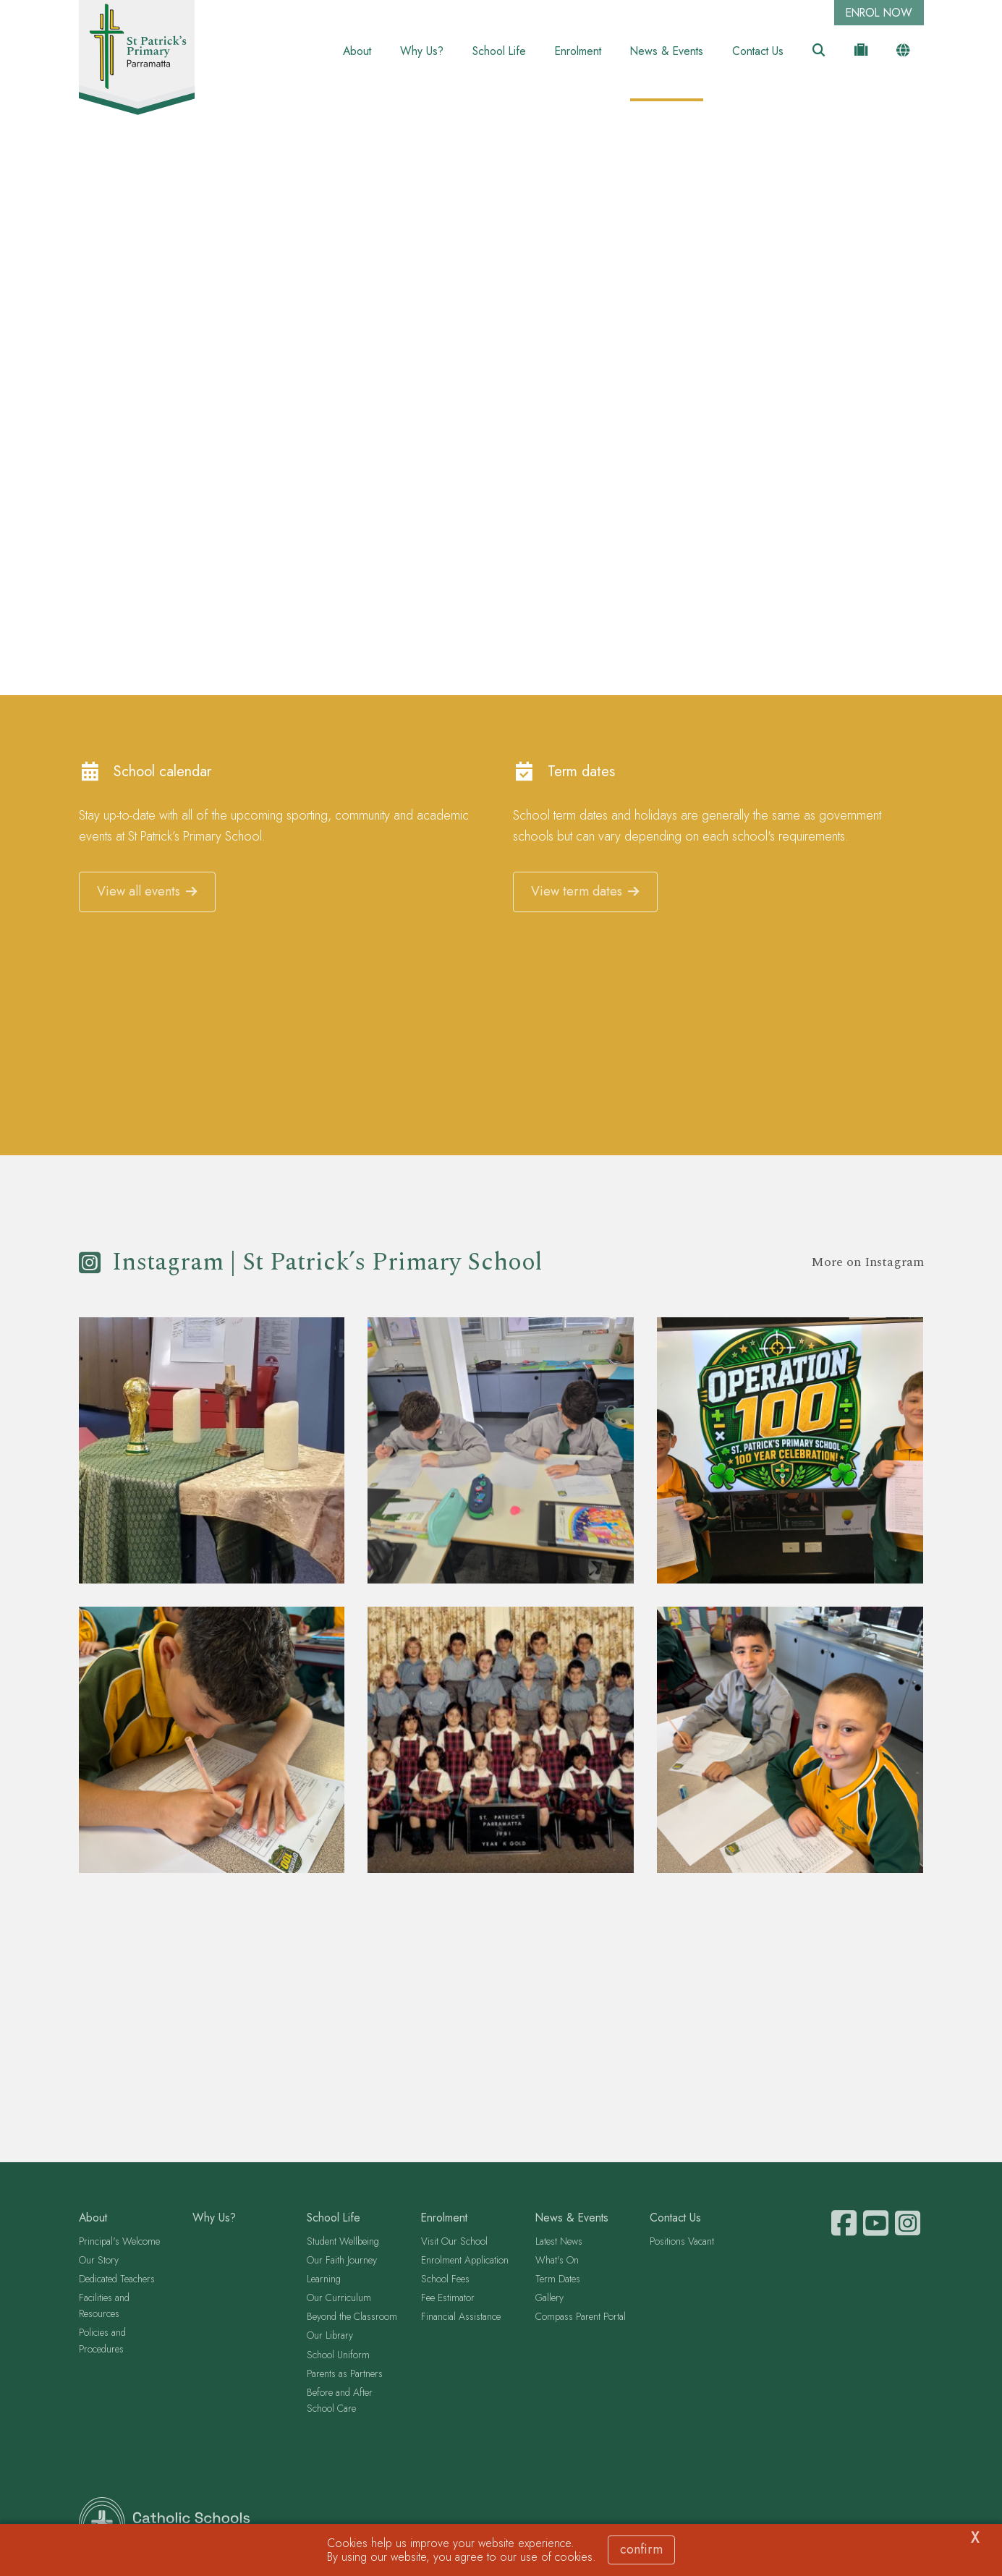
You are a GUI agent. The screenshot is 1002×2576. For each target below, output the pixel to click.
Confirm (641, 2549)
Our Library (330, 2337)
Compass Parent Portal (580, 2318)
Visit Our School (454, 2242)
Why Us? (421, 51)
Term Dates (557, 2280)
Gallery (549, 2299)
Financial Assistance (461, 2318)
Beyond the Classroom (352, 2318)
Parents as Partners (345, 2375)
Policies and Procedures (102, 2342)
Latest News (558, 2242)
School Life (499, 51)
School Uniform (338, 2356)
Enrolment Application (465, 2261)
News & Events (666, 51)
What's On (557, 2261)
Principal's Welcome (119, 2242)
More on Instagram (867, 1264)
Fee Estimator (448, 2299)
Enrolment (578, 51)
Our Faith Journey (342, 2261)
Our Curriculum (339, 2299)
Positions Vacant (682, 2242)
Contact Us (758, 51)
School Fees (445, 2280)
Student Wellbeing (343, 2242)
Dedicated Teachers (117, 2280)
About (357, 51)
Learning (324, 2280)
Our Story (99, 2261)
